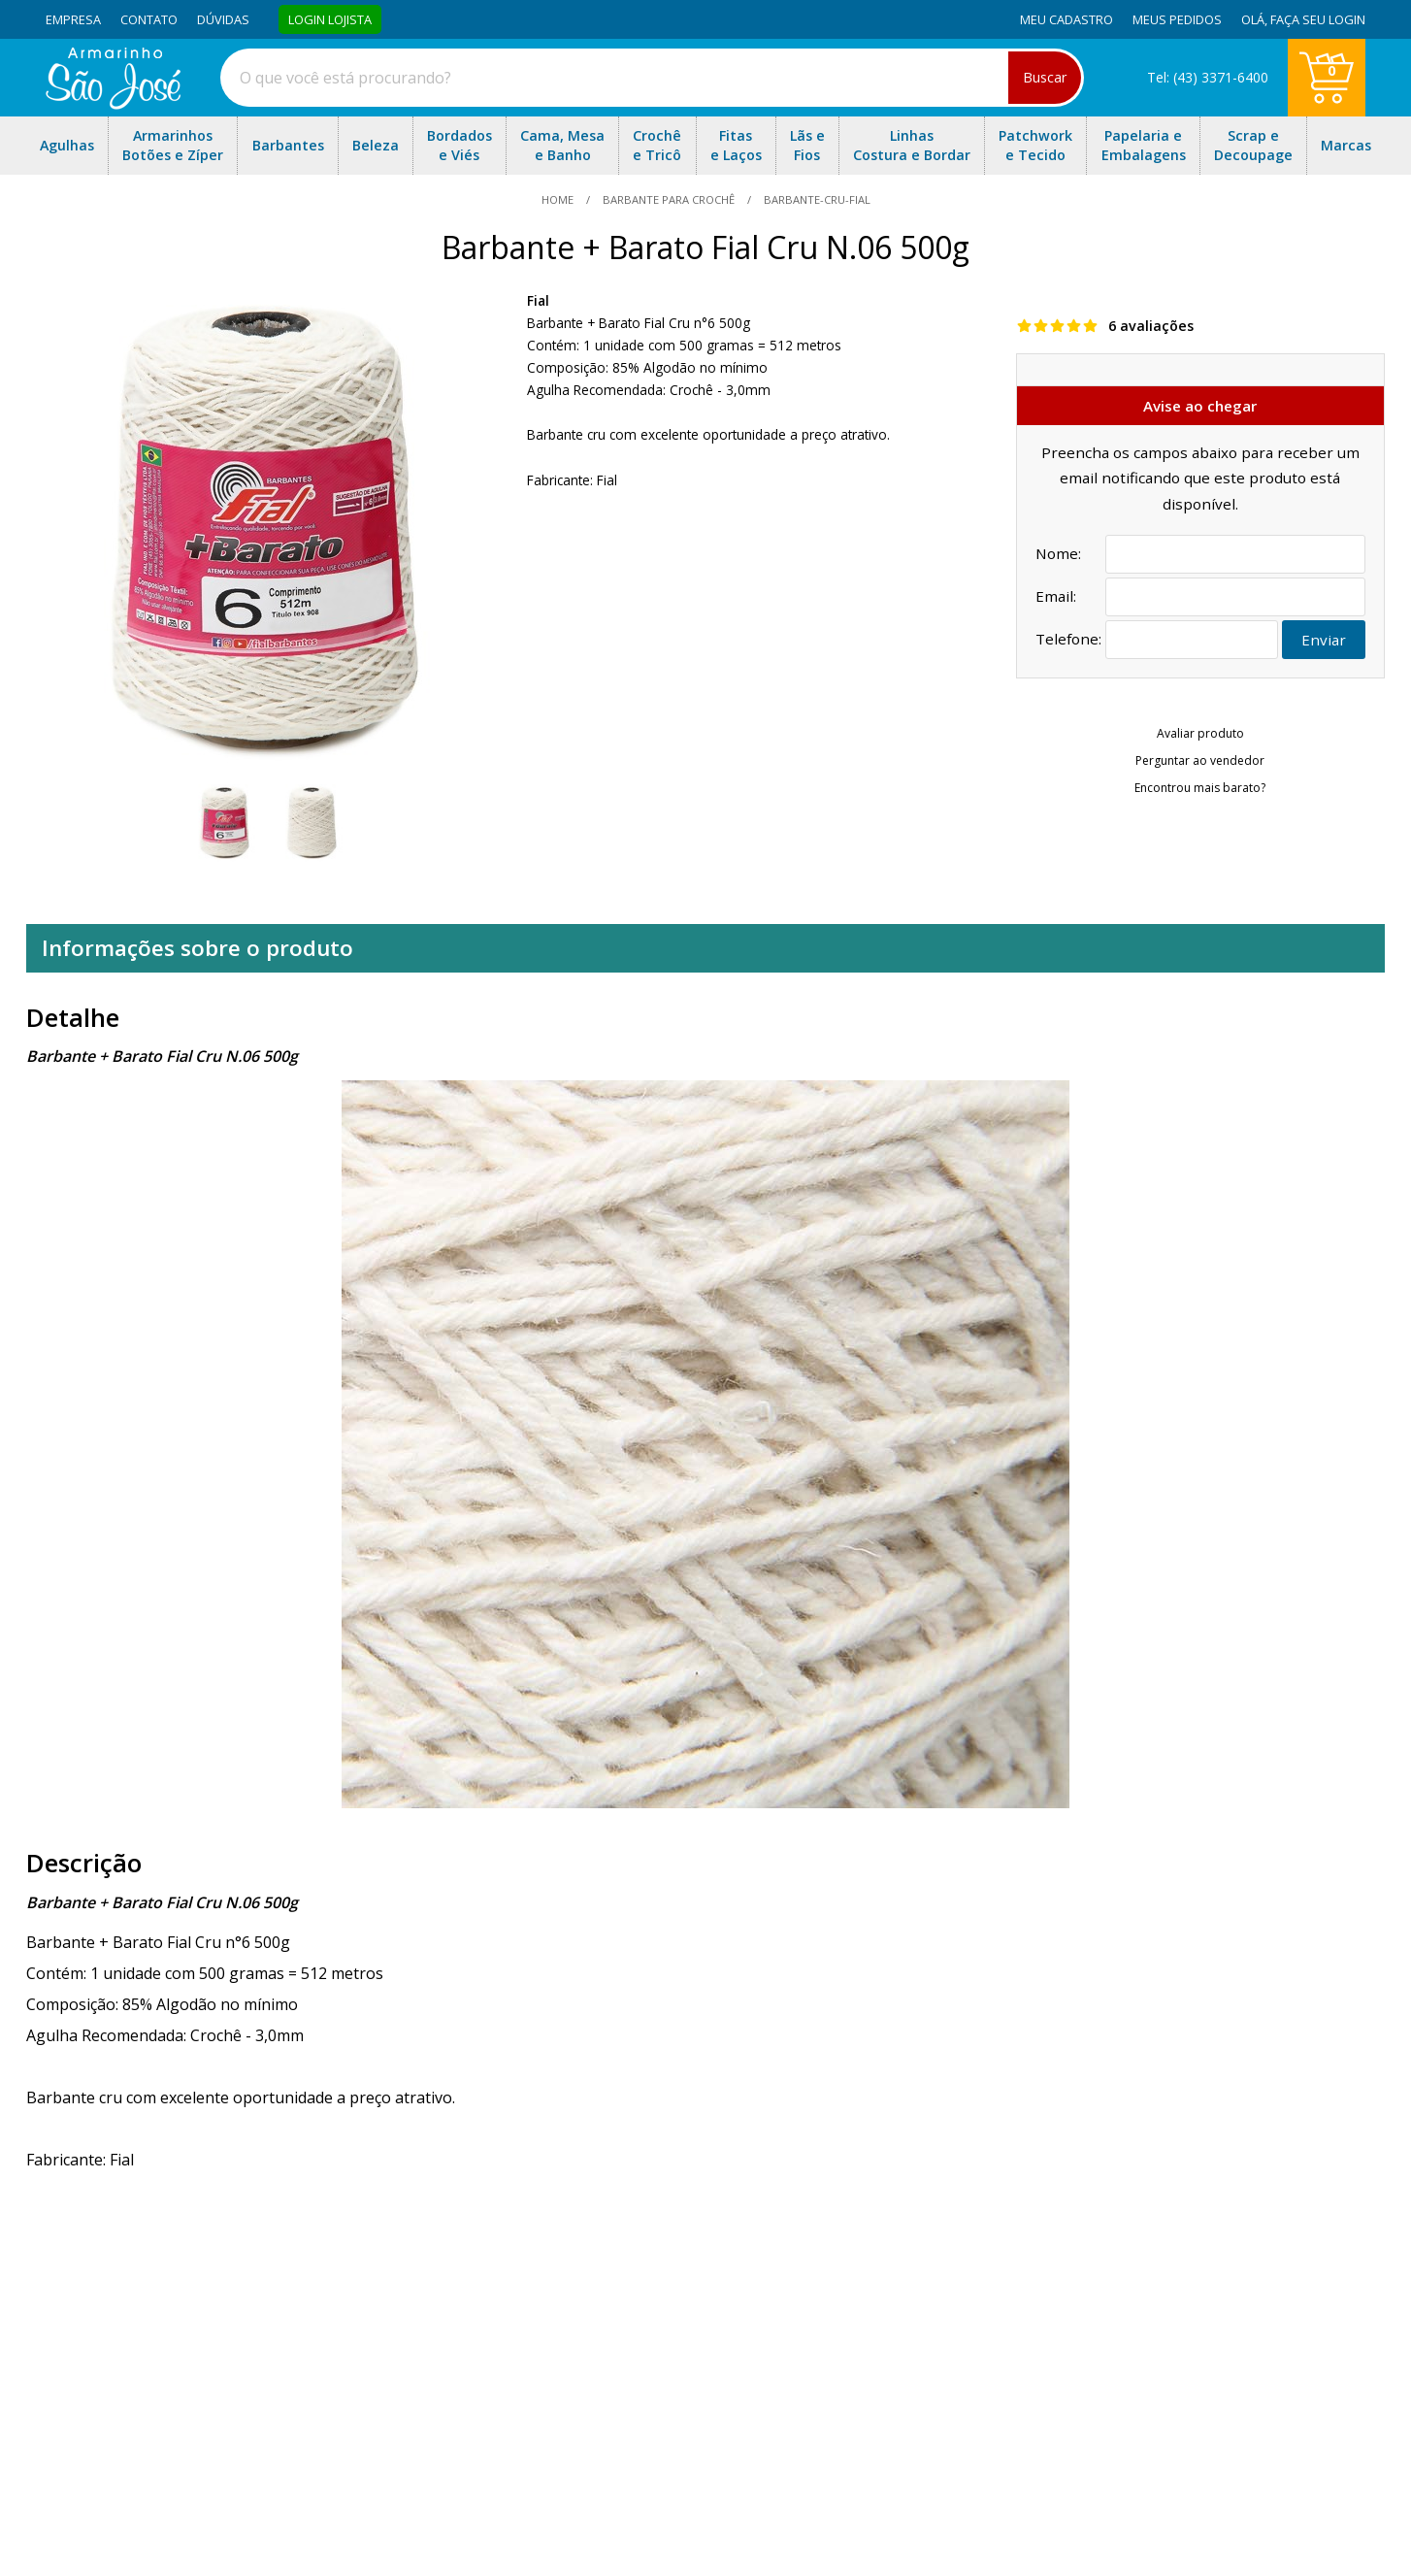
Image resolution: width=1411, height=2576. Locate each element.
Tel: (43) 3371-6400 (1207, 77)
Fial (538, 300)
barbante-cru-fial (815, 199)
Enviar (1323, 639)
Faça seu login (1317, 19)
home (558, 199)
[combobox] (652, 78)
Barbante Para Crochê (669, 199)
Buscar (1044, 77)
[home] (113, 104)
